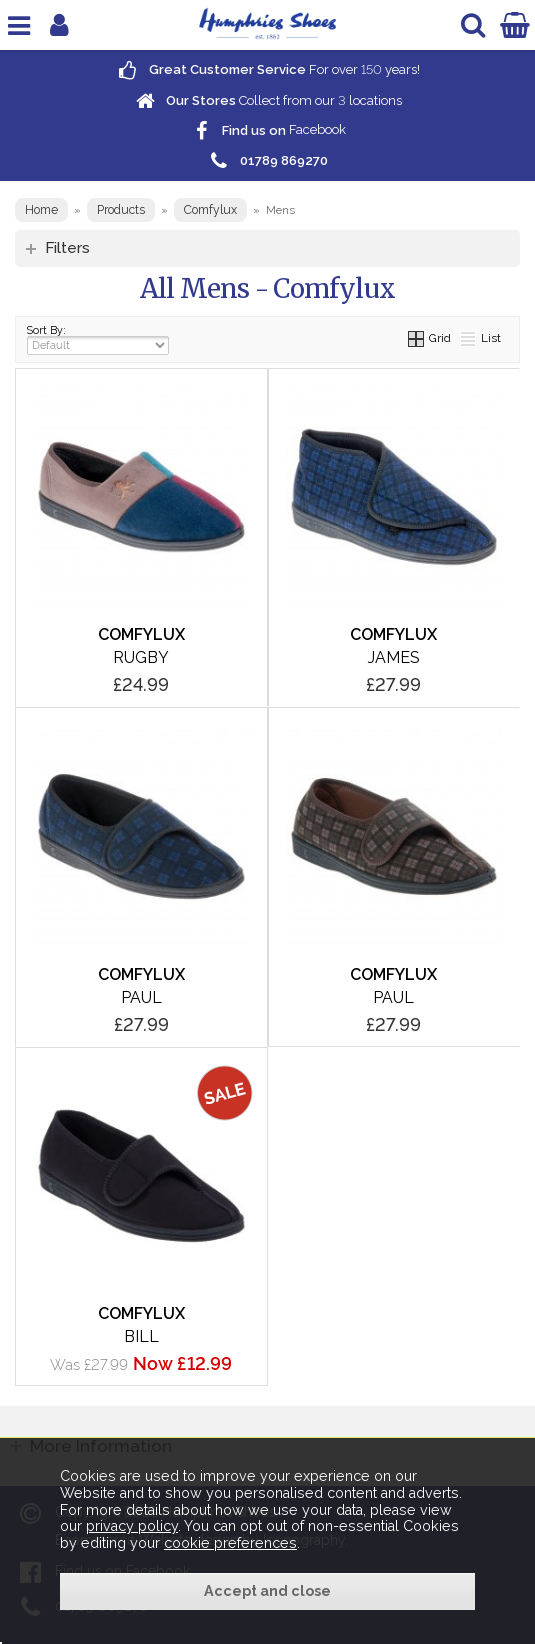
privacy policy (132, 1526)
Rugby (141, 657)
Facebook (268, 130)
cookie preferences (230, 1543)
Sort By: (98, 339)
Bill (141, 1336)
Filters (67, 247)
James (394, 657)
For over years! (267, 69)
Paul (141, 997)
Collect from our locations (268, 100)
